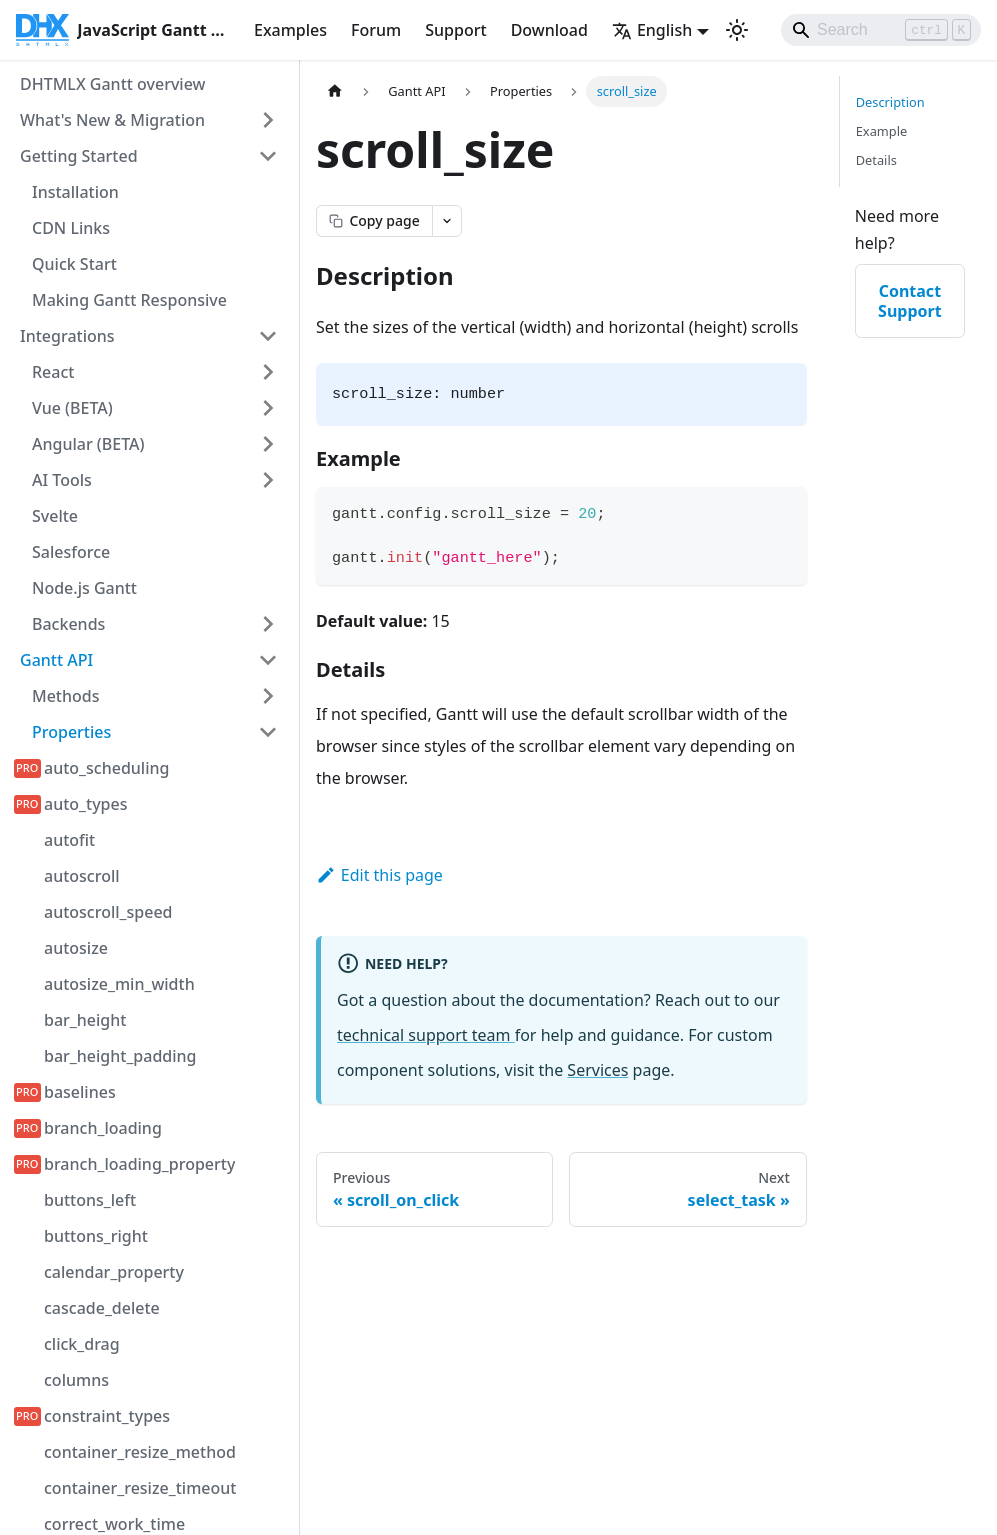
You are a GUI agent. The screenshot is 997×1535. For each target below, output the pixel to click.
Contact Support (910, 301)
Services (597, 1070)
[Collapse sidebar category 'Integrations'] (268, 336)
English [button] (652, 30)
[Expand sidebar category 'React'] (268, 372)
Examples (290, 30)
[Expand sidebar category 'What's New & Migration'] (268, 120)
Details (876, 160)
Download (549, 30)
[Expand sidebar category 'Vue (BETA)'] (268, 408)
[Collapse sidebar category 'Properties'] (268, 732)
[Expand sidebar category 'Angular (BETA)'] (268, 444)
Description (890, 102)
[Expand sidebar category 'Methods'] (268, 696)
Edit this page (379, 875)
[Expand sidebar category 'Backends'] (268, 624)
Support (455, 30)
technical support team (426, 1035)
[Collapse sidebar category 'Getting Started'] (268, 156)
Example (881, 131)
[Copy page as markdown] (374, 221)
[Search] (881, 30)
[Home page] (335, 91)
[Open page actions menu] (447, 221)
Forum (376, 30)
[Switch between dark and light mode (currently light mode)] (737, 30)
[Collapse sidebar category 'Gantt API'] (268, 660)
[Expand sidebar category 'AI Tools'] (268, 480)
